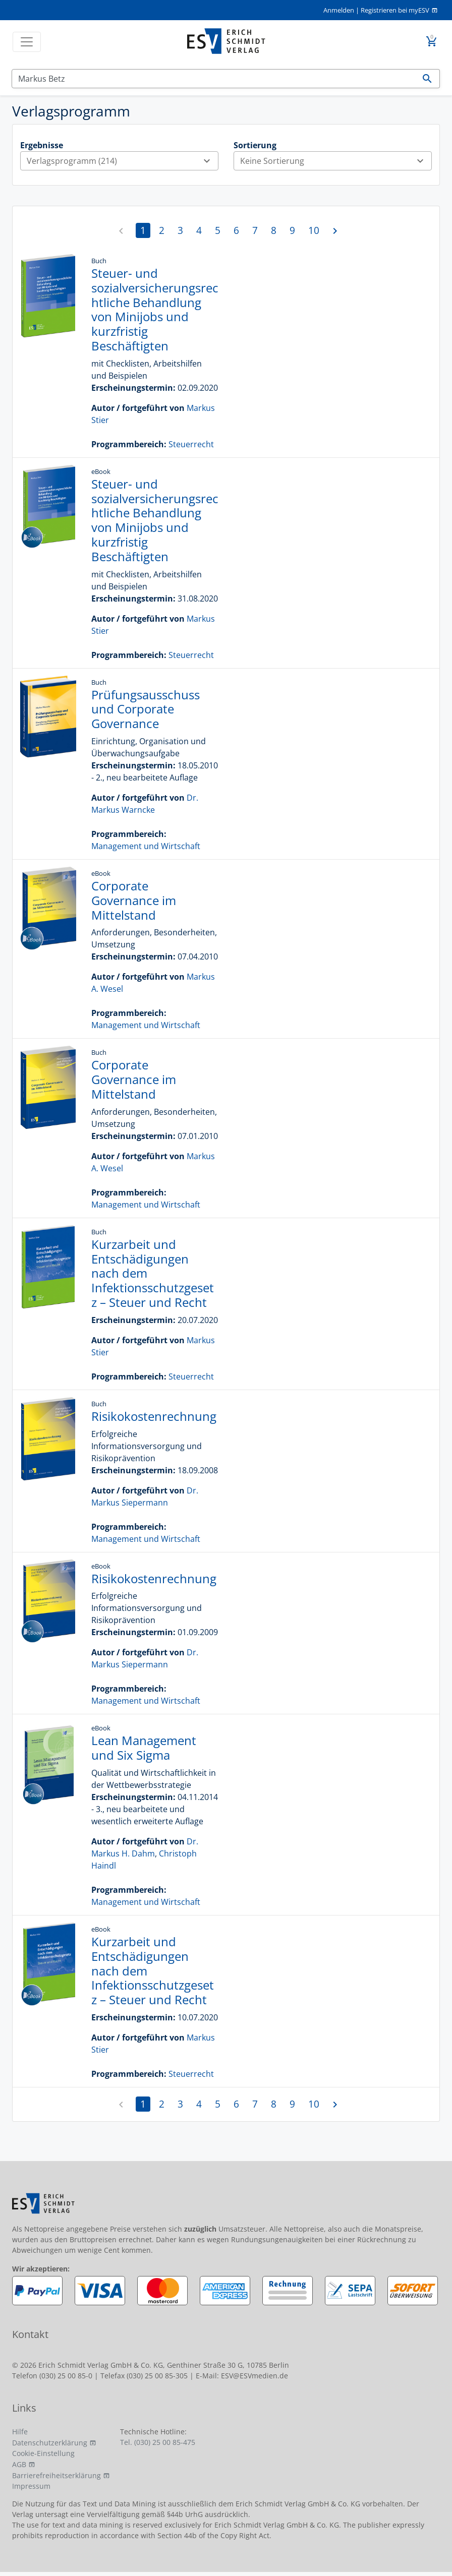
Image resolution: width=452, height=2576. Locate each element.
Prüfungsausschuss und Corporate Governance (145, 709)
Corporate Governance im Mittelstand (133, 900)
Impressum (31, 2486)
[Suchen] (214, 78)
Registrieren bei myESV (395, 10)
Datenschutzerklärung (49, 2442)
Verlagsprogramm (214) (122, 161)
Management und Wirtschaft (145, 846)
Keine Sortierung (335, 161)
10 (313, 230)
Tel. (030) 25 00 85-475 (157, 2442)
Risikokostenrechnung (153, 1416)
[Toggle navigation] (27, 42)
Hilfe (20, 2431)
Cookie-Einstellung (43, 2453)
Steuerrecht (191, 444)
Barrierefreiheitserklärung (56, 2475)
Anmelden (338, 10)
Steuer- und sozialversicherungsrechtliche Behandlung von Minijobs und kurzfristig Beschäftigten (154, 309)
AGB (19, 2464)
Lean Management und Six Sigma (143, 1747)
